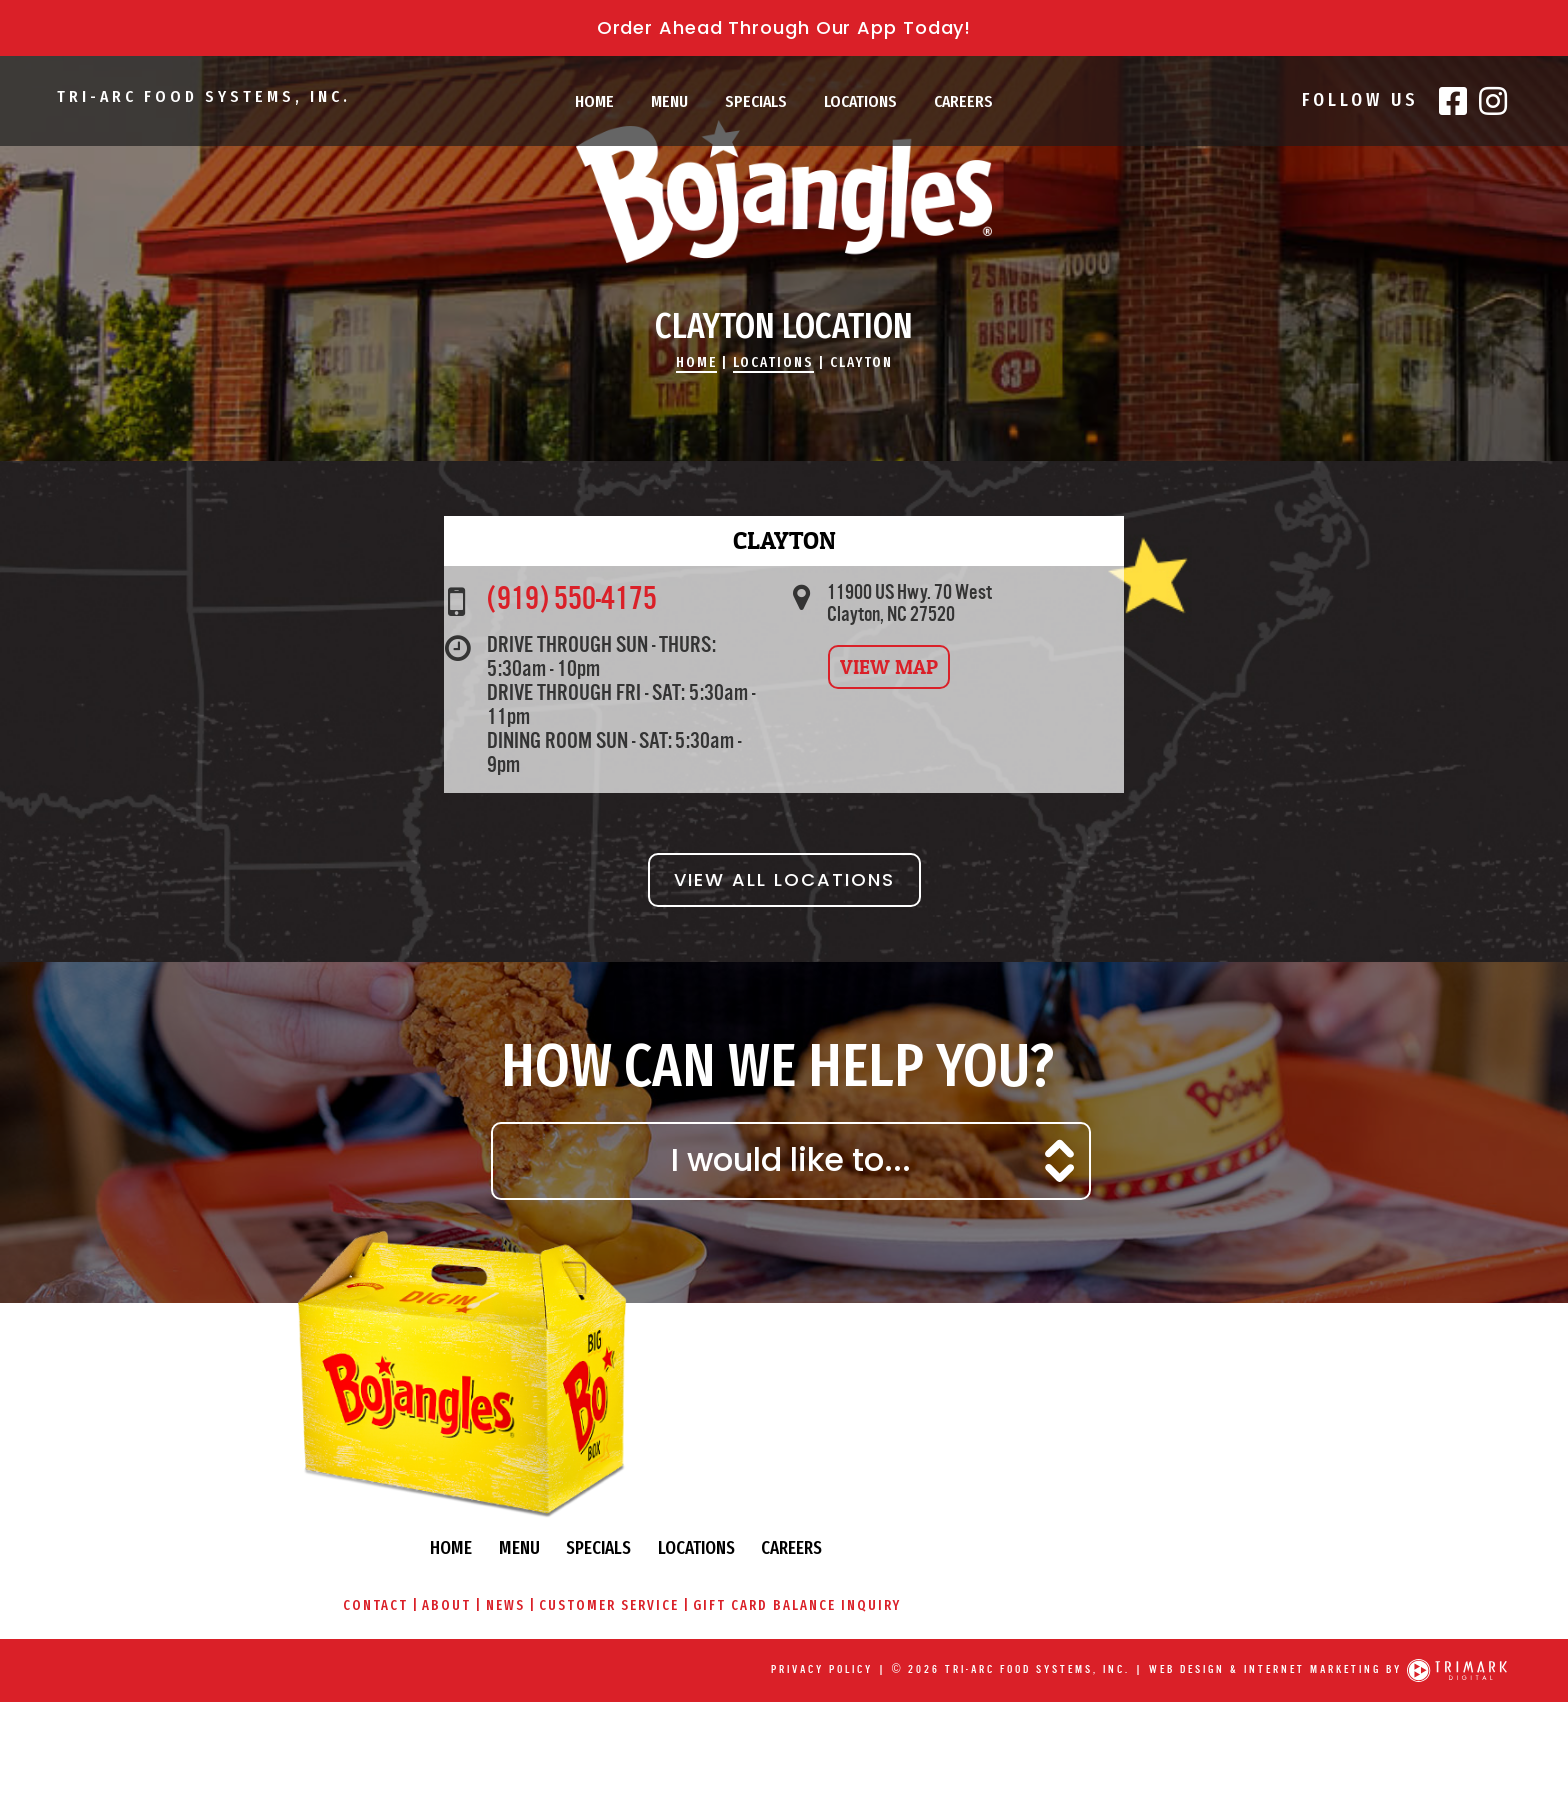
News (901, 1554)
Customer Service (1007, 1554)
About (841, 1554)
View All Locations (784, 975)
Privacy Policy (818, 1653)
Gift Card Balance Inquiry (1197, 1554)
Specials (756, 101)
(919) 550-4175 (589, 688)
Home (594, 101)
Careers (963, 101)
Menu (669, 101)
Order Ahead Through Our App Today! (784, 27)
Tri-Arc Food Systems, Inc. (211, 99)
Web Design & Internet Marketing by (1272, 1653)
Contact (768, 1554)
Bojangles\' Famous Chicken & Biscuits (784, 235)
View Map (895, 761)
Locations (860, 101)
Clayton (869, 439)
